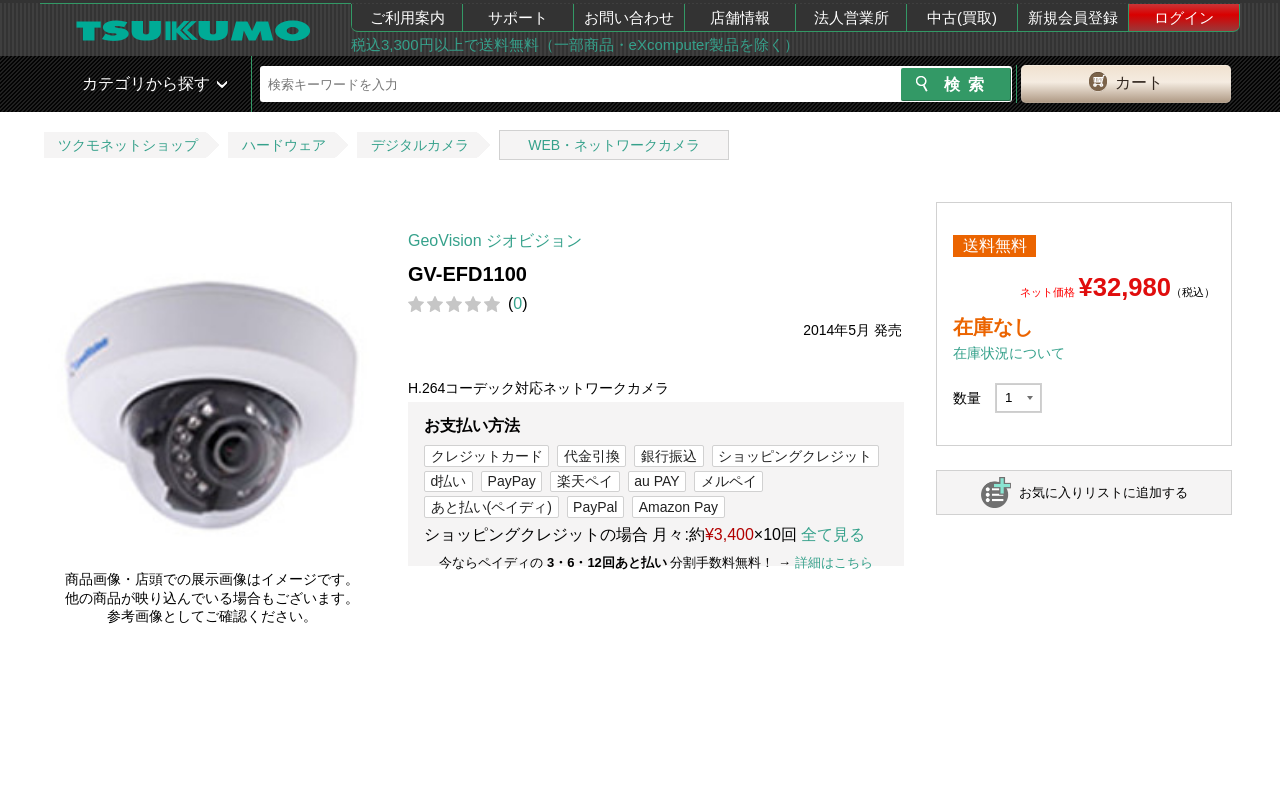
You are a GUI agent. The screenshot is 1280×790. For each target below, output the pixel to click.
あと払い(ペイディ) (491, 507)
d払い (449, 481)
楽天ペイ (585, 481)
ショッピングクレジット (795, 456)
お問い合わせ (629, 17)
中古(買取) (962, 17)
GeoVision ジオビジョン (495, 240)
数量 (967, 398)
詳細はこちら (834, 562)
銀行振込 (669, 456)
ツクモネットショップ (128, 145)
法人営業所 (851, 17)
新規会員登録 (1073, 17)
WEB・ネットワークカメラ (614, 145)
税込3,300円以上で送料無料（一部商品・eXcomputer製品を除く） (575, 44)
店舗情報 (740, 17)
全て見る (833, 534)
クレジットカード (487, 456)
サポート (518, 17)
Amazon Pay (678, 507)
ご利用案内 (407, 17)
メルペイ (729, 481)
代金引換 (592, 456)
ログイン (1184, 17)
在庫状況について (1009, 353)
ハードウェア (284, 145)
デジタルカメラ (420, 145)
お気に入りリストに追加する (1103, 492)
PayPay (512, 481)
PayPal (595, 507)
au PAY (656, 481)
